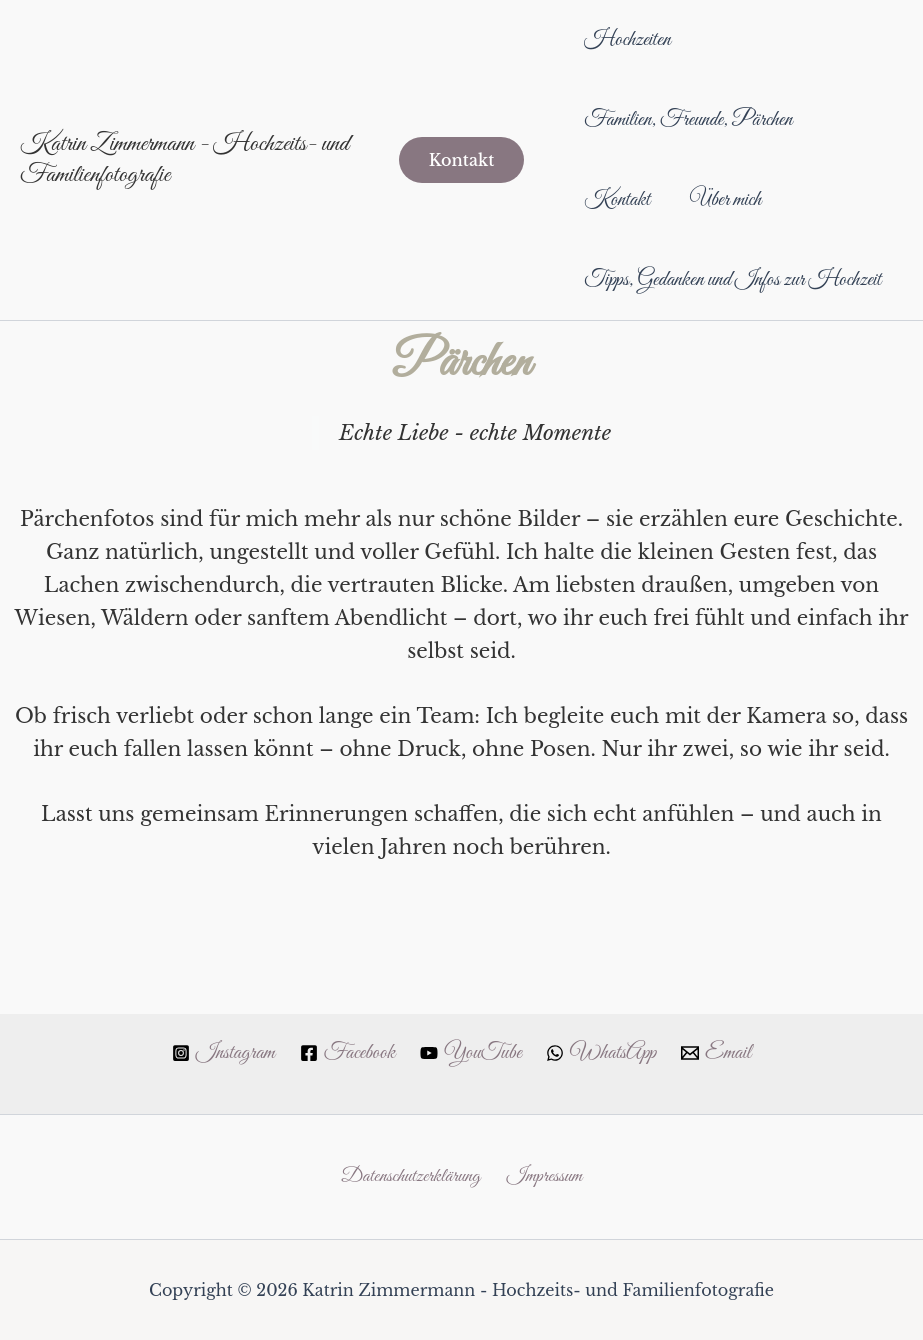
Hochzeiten (629, 40)
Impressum (547, 1176)
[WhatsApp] (606, 1051)
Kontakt (619, 200)
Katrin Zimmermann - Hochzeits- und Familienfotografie (184, 199)
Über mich (731, 200)
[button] (462, 200)
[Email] (726, 1051)
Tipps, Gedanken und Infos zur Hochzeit (696, 320)
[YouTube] (470, 1051)
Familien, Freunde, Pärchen (690, 120)
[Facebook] (342, 1051)
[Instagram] (213, 1051)
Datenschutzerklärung (410, 1176)
